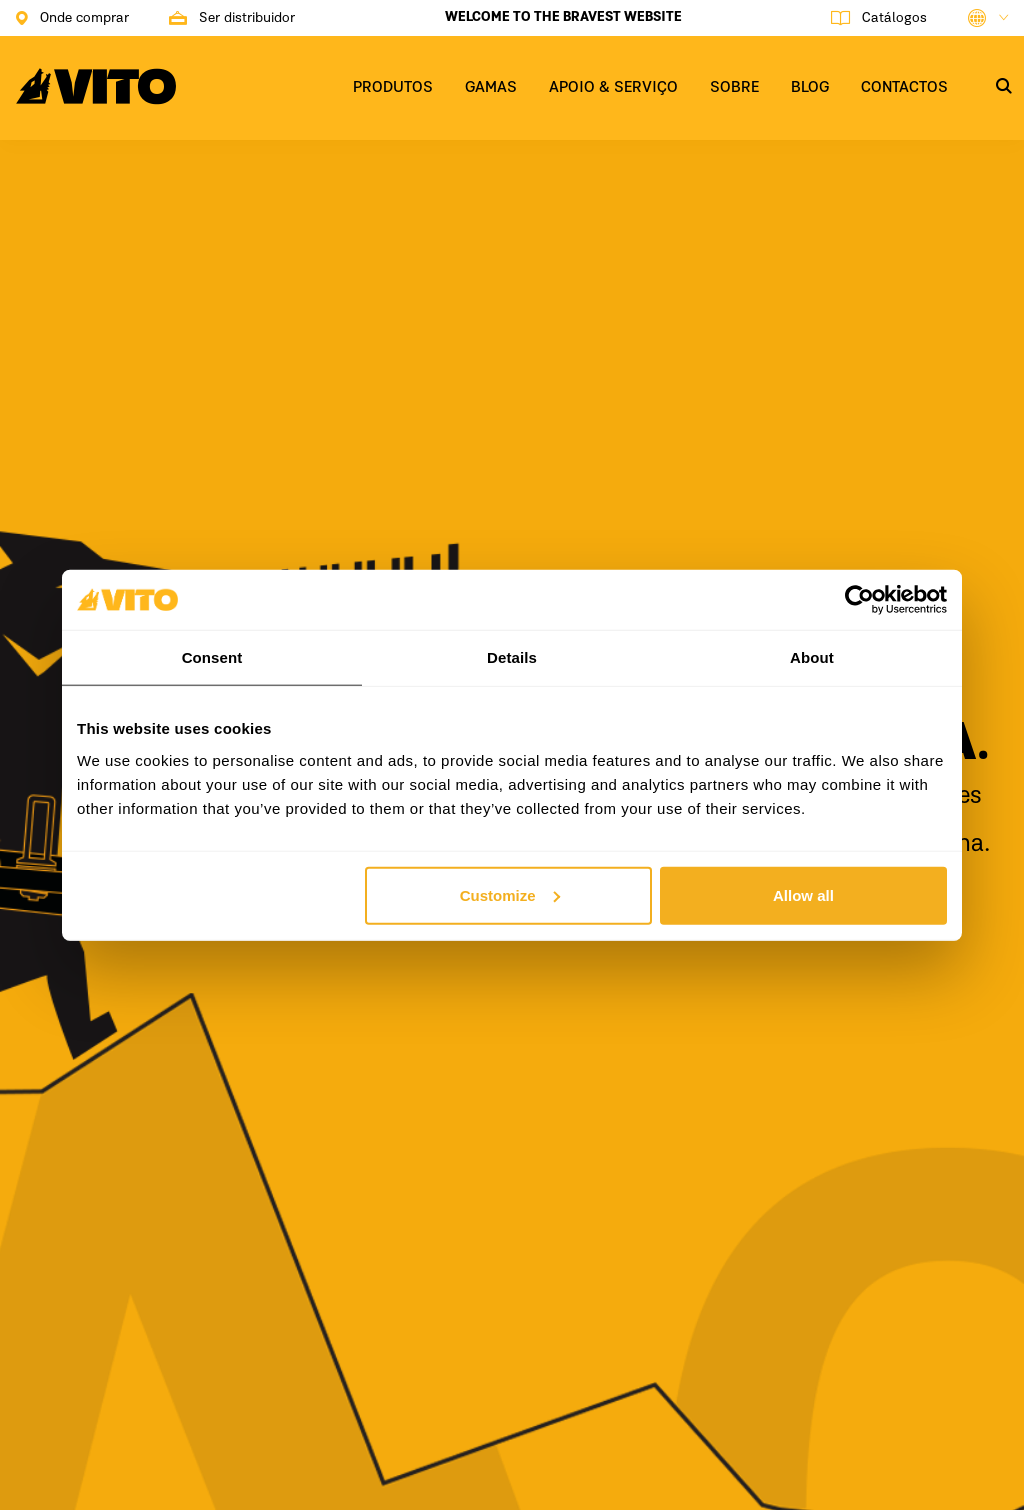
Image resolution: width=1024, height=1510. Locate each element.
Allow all (803, 894)
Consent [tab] (212, 657)
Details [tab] (512, 657)
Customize (510, 894)
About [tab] (812, 657)
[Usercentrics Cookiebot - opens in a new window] (859, 600)
